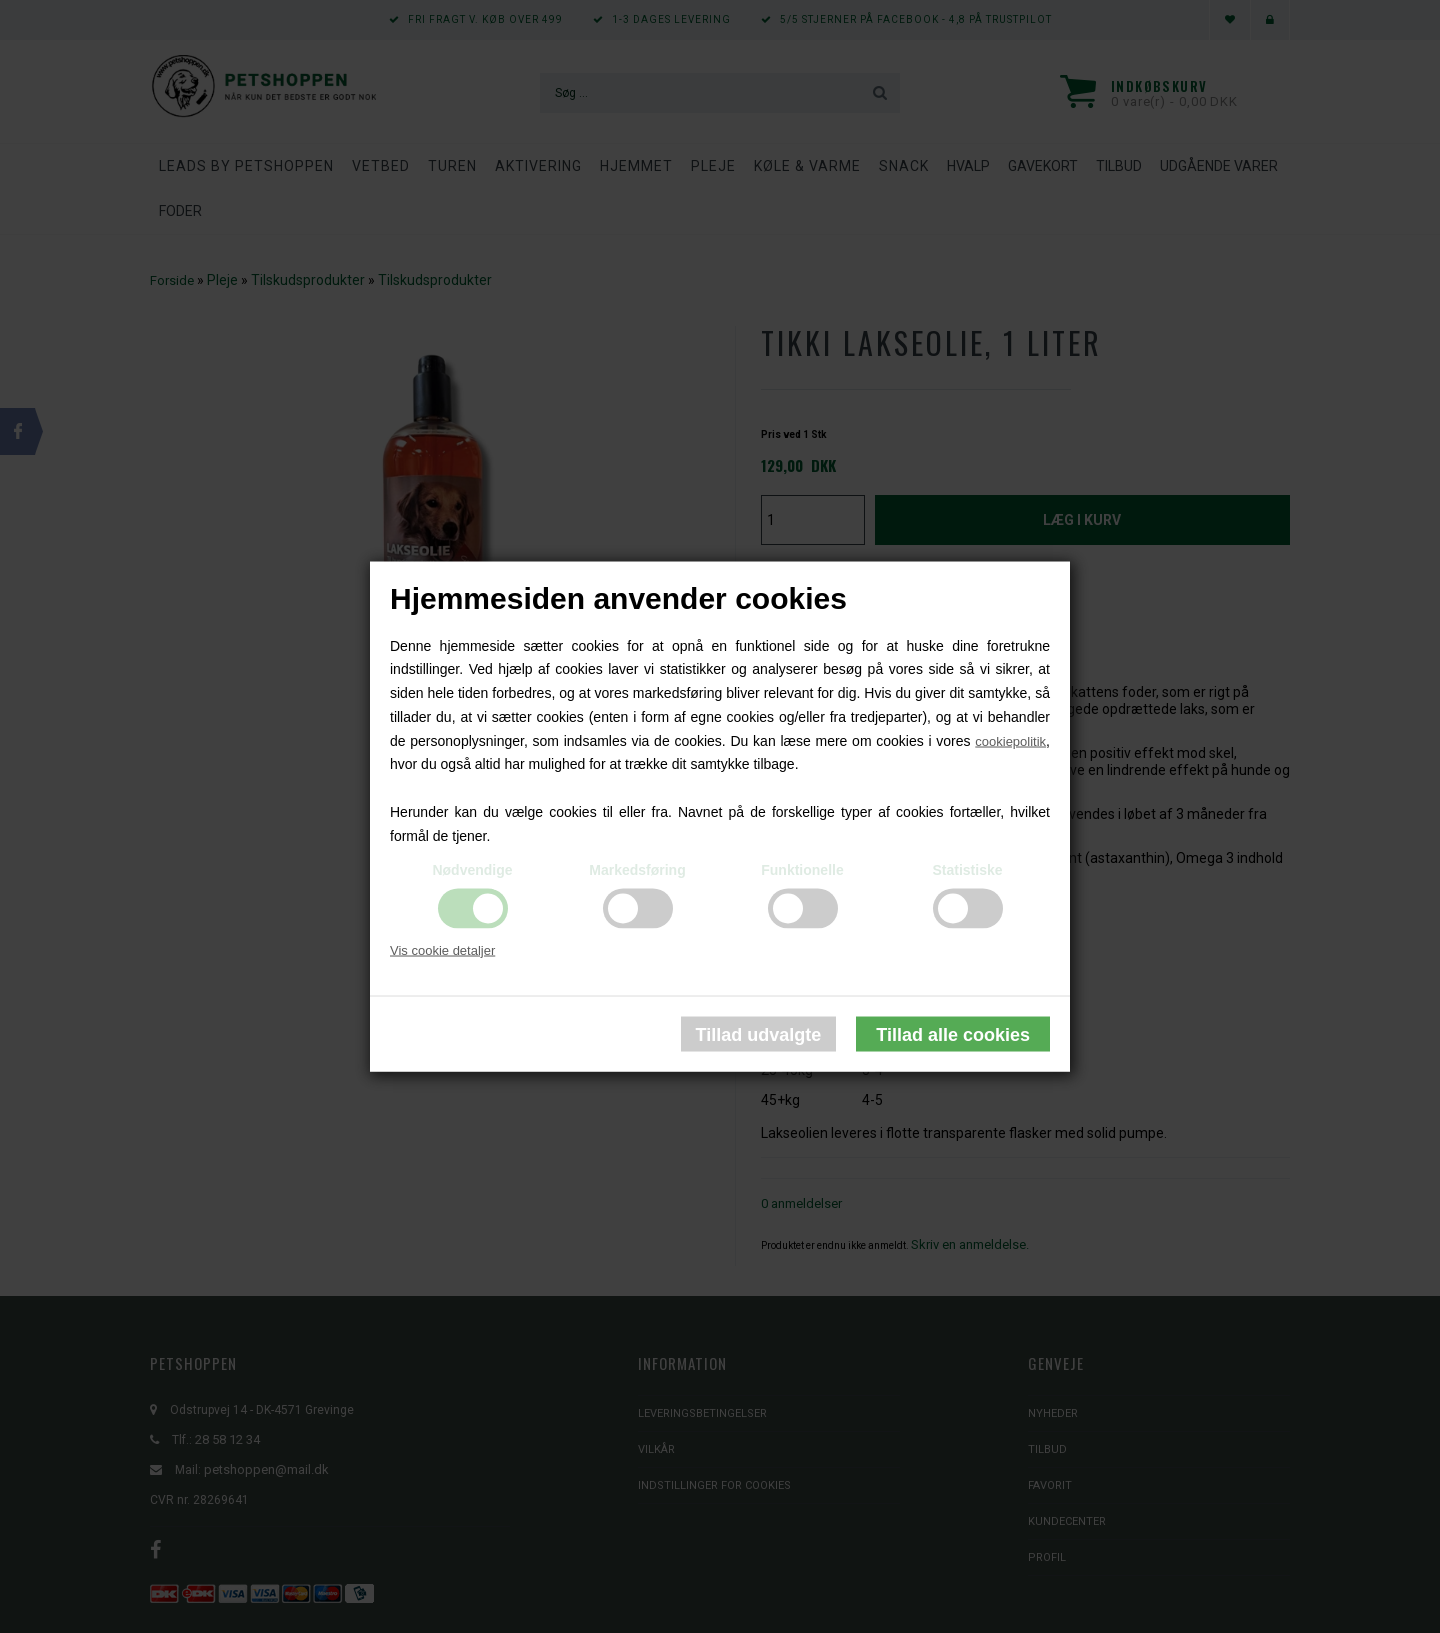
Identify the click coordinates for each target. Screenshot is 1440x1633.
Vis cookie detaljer (442, 949)
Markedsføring (637, 869)
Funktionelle (802, 869)
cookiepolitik (1010, 740)
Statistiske (967, 869)
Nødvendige (472, 869)
